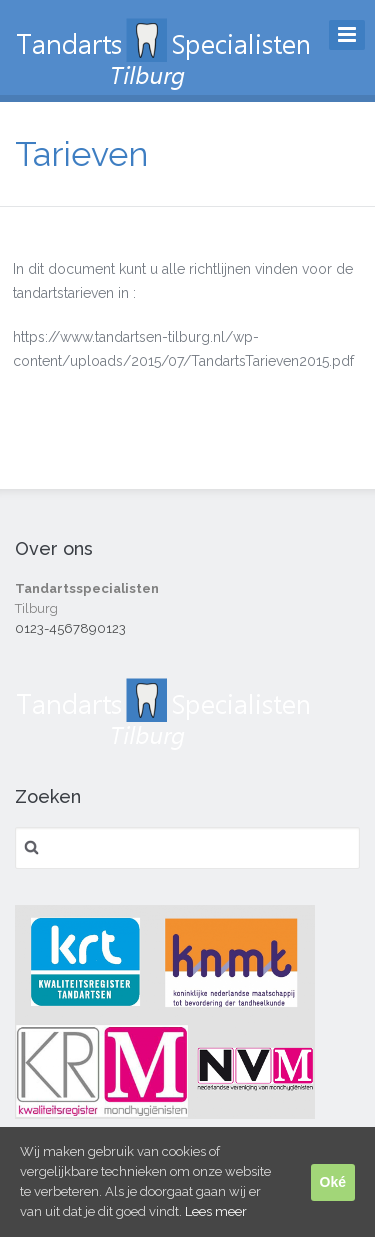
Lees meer (216, 1211)
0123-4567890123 (70, 628)
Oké (333, 1182)
